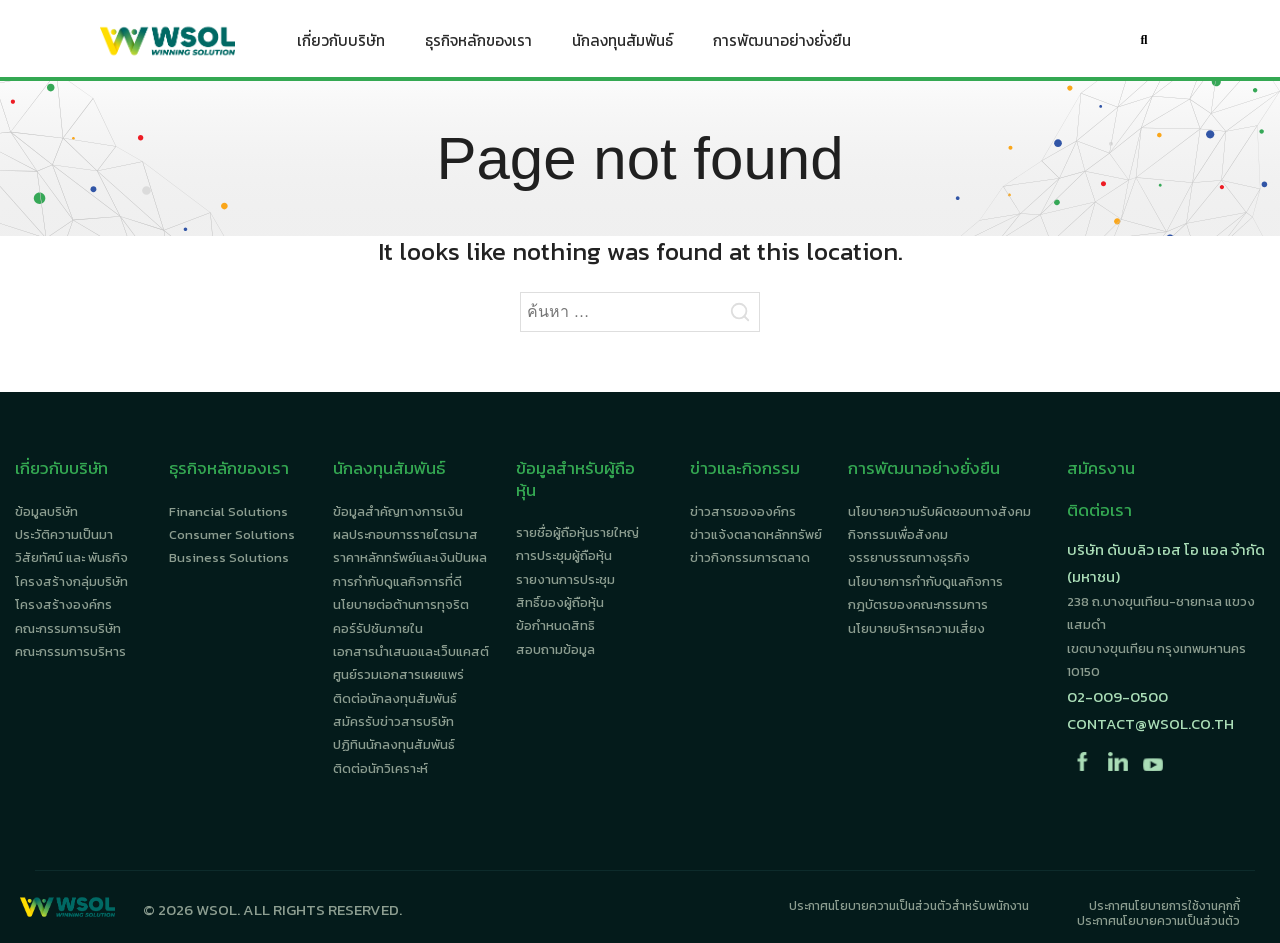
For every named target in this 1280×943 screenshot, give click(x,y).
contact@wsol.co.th (1150, 723)
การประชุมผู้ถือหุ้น (564, 555)
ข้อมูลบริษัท (46, 511)
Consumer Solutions (232, 534)
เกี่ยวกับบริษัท (341, 45)
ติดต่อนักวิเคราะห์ (380, 768)
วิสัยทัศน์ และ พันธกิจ (71, 557)
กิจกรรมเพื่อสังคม (898, 534)
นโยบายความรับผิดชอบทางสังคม (939, 511)
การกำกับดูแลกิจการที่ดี (397, 581)
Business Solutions (229, 557)
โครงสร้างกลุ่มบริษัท (71, 581)
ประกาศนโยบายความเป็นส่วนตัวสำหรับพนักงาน (909, 906)
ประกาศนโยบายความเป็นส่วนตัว (1158, 921)
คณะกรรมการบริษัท (68, 628)
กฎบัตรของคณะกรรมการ (918, 604)
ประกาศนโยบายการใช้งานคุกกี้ (1164, 906)
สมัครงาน (1101, 468)
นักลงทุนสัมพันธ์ (622, 45)
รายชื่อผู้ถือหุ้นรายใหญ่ (577, 532)
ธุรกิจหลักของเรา (478, 45)
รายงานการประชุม (565, 579)
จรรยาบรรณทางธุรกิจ (909, 557)
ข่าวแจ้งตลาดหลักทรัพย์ (756, 534)
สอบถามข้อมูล (555, 649)
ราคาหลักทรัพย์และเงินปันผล (410, 557)
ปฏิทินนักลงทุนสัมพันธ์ (394, 744)
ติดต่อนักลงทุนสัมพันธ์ (395, 698)
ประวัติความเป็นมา (64, 534)
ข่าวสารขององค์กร (743, 511)
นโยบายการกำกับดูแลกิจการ (925, 581)
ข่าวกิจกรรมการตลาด (750, 557)
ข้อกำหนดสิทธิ (555, 625)
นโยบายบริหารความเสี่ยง (916, 628)
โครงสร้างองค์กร (63, 604)
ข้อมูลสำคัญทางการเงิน (398, 511)
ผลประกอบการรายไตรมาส (405, 534)
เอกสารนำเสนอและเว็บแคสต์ (411, 651)
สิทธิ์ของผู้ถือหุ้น (560, 602)
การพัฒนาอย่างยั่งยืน (782, 45)
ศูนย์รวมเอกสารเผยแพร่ (398, 674)
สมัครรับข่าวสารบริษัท (393, 721)
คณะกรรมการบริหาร (70, 651)
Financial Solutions (228, 511)
